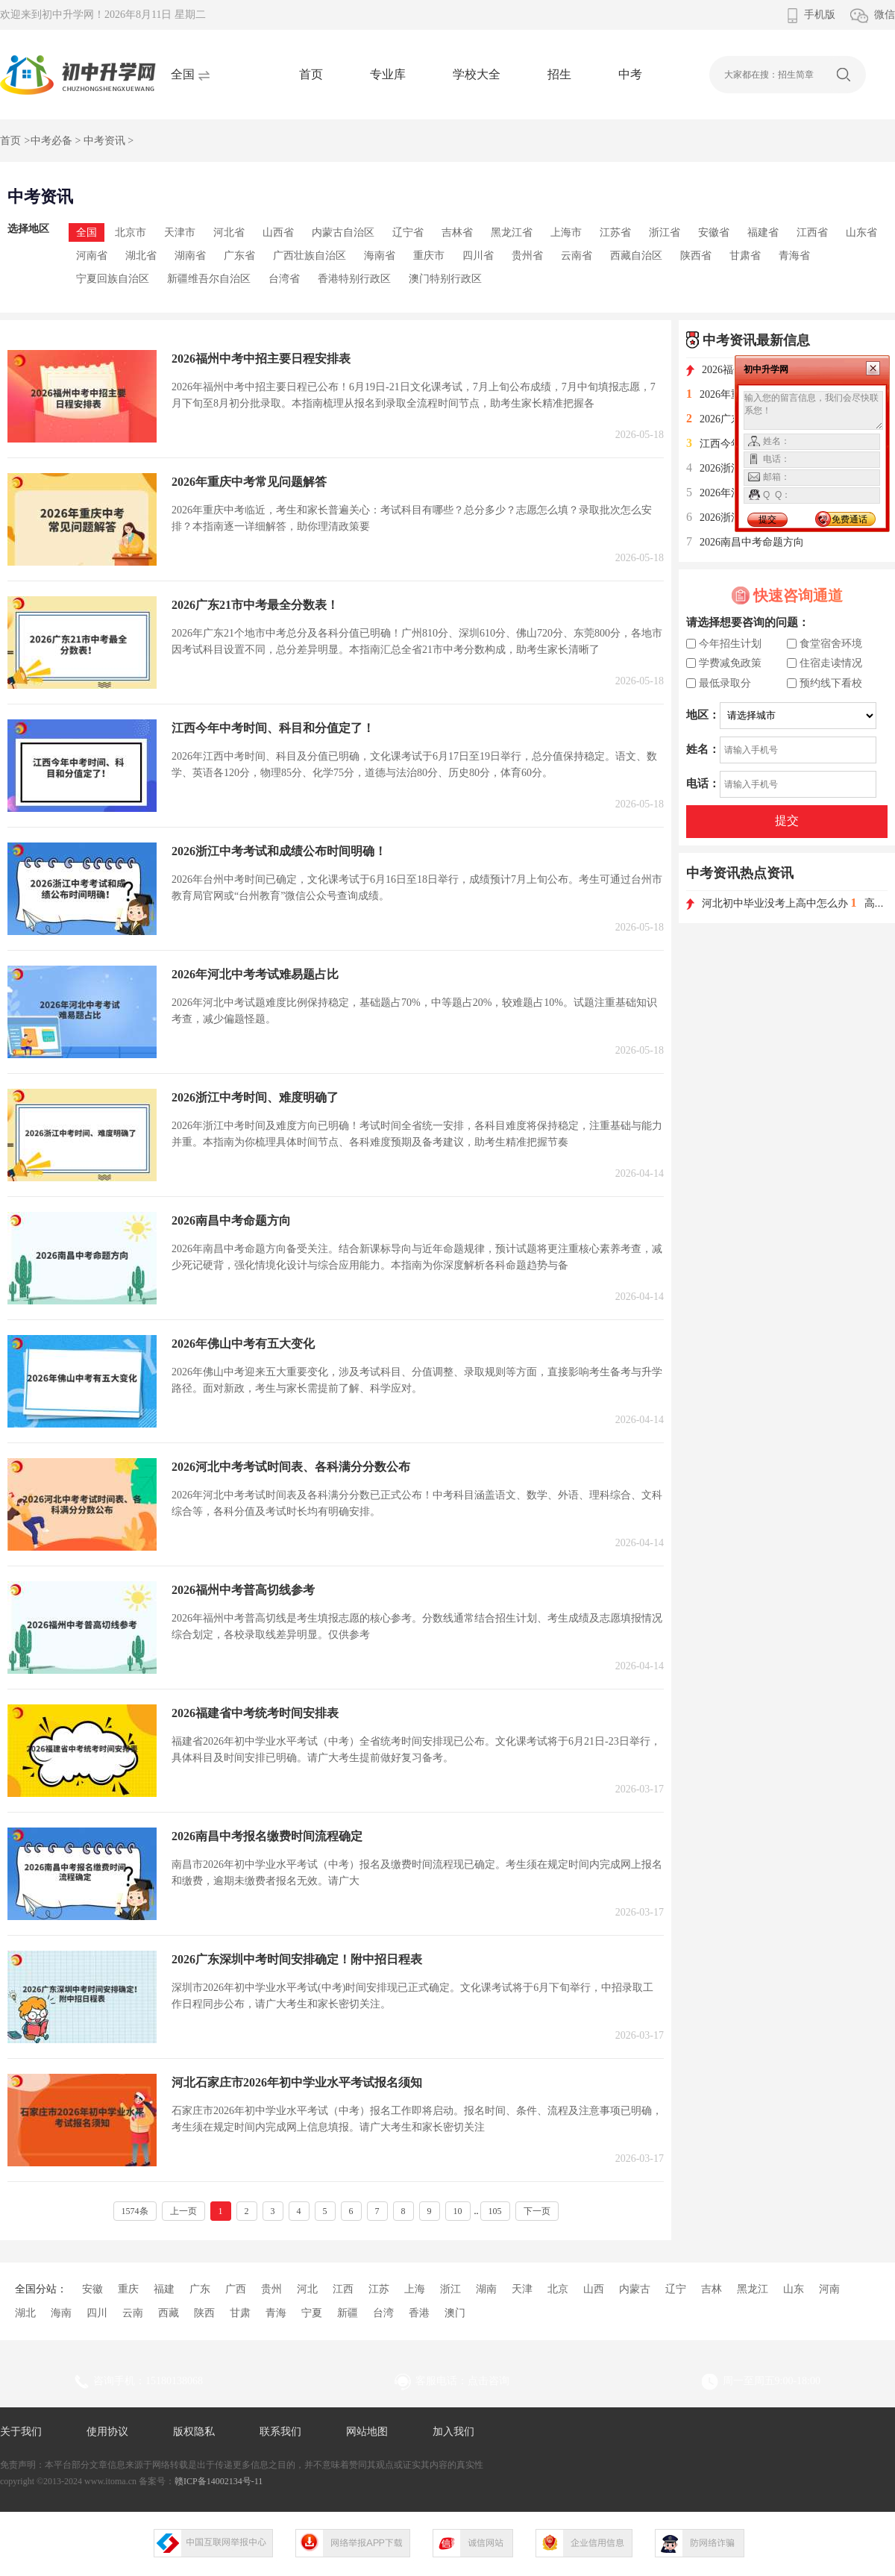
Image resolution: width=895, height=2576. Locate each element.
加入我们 (453, 2431)
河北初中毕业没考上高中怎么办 (768, 903)
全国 (86, 232)
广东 (199, 2289)
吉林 (711, 2289)
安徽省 (713, 232)
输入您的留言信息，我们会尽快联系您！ (813, 410)
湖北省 (141, 255)
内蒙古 (634, 2289)
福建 (164, 2289)
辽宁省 (408, 232)
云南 (132, 2313)
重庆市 (429, 255)
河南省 (91, 255)
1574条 (135, 2211)
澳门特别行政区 (445, 278)
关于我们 (21, 2431)
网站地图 (367, 2431)
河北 (307, 2289)
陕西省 (696, 255)
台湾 (383, 2313)
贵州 (271, 2289)
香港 (419, 2313)
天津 (522, 2289)
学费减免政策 (730, 663)
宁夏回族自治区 (112, 278)
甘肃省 (745, 255)
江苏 (378, 2289)
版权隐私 (194, 2431)
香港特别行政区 (354, 278)
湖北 (25, 2313)
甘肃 (240, 2313)
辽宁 (675, 2289)
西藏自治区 (636, 255)
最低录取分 (725, 683)
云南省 (576, 255)
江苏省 (615, 232)
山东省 (861, 232)
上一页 (183, 2211)
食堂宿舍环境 (831, 643)
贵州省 (527, 255)
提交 (787, 820)
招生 (559, 74)
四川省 (478, 255)
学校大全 (476, 74)
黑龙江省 (512, 232)
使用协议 (107, 2431)
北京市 (130, 232)
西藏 (168, 2313)
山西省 (278, 232)
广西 (235, 2289)
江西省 (812, 232)
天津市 (179, 232)
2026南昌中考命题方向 (745, 542)
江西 (343, 2289)
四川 (97, 2313)
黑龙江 (752, 2289)
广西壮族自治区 (309, 255)
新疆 (347, 2313)
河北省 (229, 232)
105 (495, 2211)
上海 (414, 2289)
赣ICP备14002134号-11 (219, 2481)
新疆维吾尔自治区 (209, 278)
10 (457, 2211)
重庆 (128, 2289)
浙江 (450, 2289)
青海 (276, 2313)
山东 (793, 2289)
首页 (311, 74)
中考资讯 (104, 140)
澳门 (455, 2313)
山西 (593, 2289)
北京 (557, 2289)
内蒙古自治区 (343, 232)
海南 (61, 2313)
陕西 (204, 2313)
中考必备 (51, 140)
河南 (829, 2289)
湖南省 (190, 255)
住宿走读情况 (831, 663)
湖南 (486, 2289)
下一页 (537, 2211)
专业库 (388, 74)
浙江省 (664, 232)
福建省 (763, 232)
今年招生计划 (730, 643)
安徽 (92, 2289)
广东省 (239, 255)
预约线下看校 (831, 683)
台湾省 (284, 278)
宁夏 (311, 2313)
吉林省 (457, 232)
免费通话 (849, 519)
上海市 (566, 232)
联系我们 (280, 2431)
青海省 (794, 255)
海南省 (379, 255)
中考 (630, 74)
